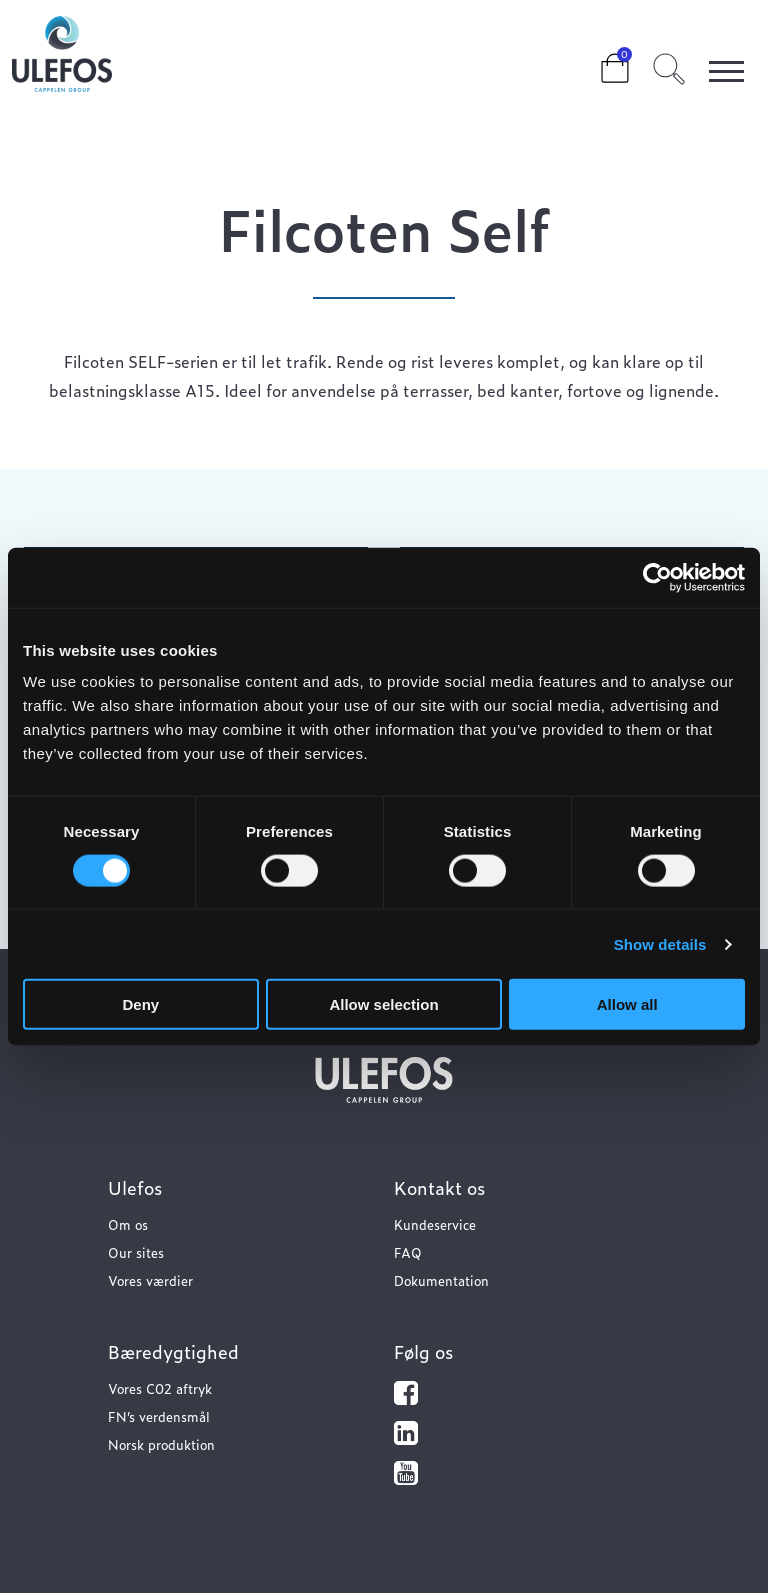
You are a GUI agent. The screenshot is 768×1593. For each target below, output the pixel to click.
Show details (660, 943)
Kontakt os (439, 1187)
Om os (128, 1224)
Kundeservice (435, 1224)
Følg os (423, 1351)
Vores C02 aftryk (160, 1388)
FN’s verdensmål (159, 1416)
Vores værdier (150, 1280)
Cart (599, 62)
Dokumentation (441, 1280)
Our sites (136, 1252)
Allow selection (383, 1004)
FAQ (408, 1252)
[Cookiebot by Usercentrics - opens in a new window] (657, 577)
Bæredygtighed (173, 1351)
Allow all (627, 1004)
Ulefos (135, 1187)
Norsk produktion (161, 1444)
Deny (140, 1004)
